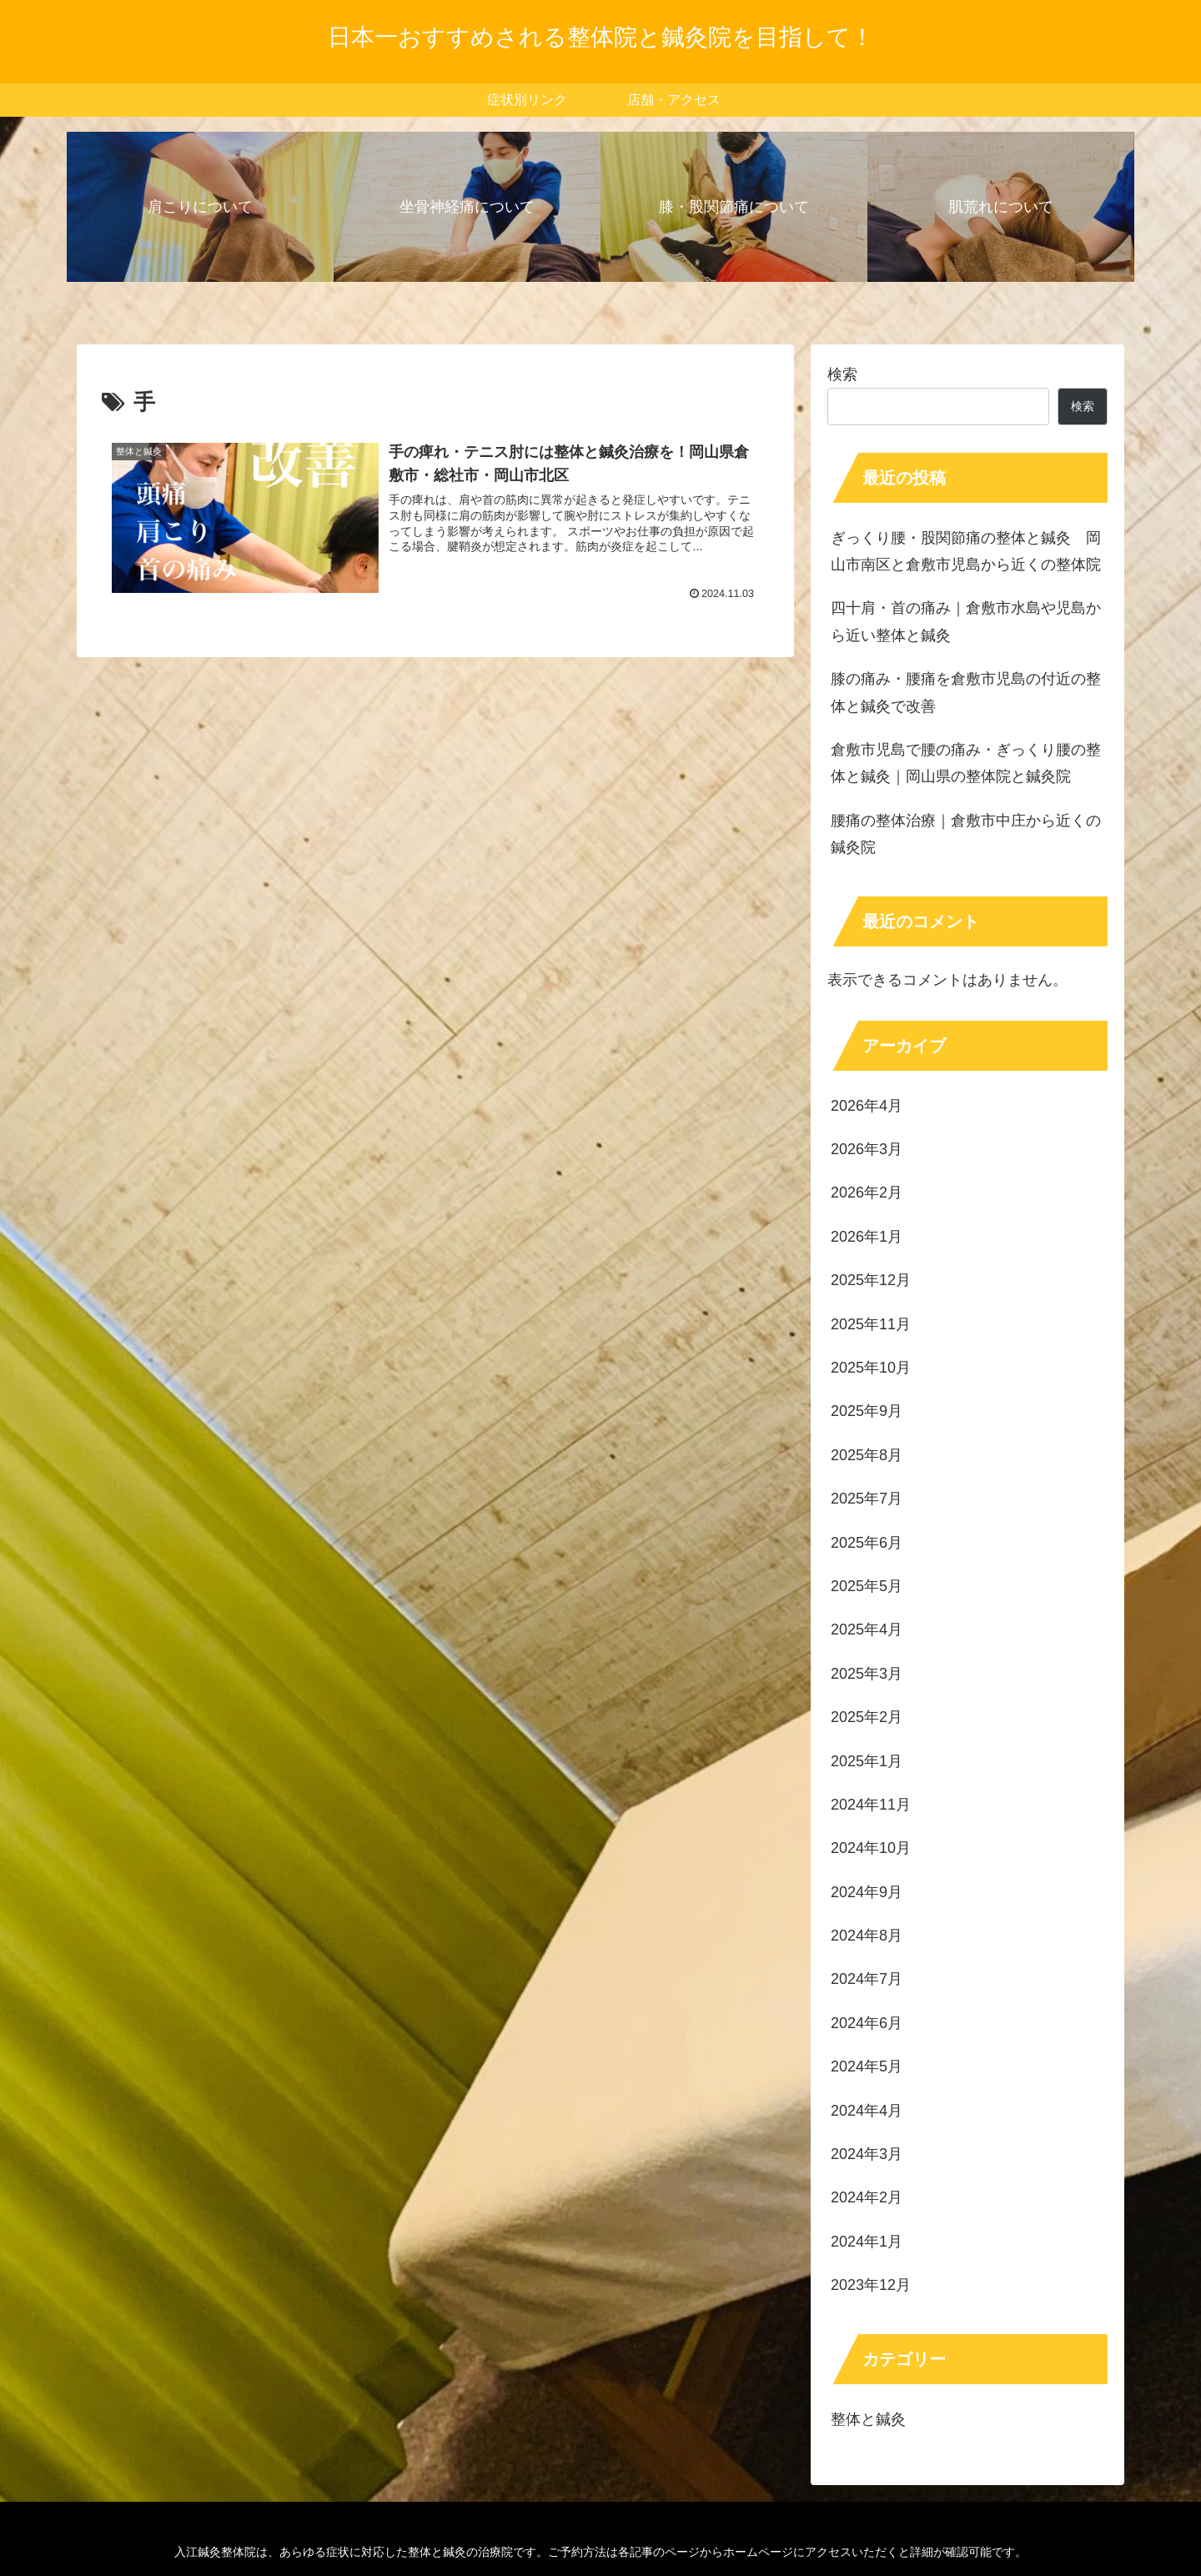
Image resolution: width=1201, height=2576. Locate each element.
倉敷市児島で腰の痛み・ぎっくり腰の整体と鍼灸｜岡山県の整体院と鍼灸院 (966, 763)
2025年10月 (871, 1367)
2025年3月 (866, 1673)
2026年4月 (866, 1105)
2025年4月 (866, 1629)
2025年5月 (866, 1586)
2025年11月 (871, 1324)
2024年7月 (866, 1979)
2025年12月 (871, 1280)
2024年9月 (866, 1892)
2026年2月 (866, 1192)
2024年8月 (866, 1935)
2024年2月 (866, 2197)
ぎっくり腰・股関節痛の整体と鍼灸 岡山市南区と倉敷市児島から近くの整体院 (966, 551)
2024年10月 (871, 1848)
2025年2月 (866, 1717)
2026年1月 (866, 1236)
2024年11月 (871, 1804)
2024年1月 (866, 2241)
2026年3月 (866, 1149)
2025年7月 (866, 1498)
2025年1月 (866, 1761)
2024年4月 (866, 2110)
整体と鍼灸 (868, 2419)
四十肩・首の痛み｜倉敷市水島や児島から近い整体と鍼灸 (966, 621)
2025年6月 (866, 1542)
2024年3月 (866, 2154)
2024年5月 (866, 2066)
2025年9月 (866, 1411)
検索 (842, 374)
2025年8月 (866, 1455)
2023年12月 (871, 2285)
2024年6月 (866, 2023)
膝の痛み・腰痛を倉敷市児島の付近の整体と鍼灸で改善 (966, 692)
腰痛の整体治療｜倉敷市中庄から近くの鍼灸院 (966, 834)
